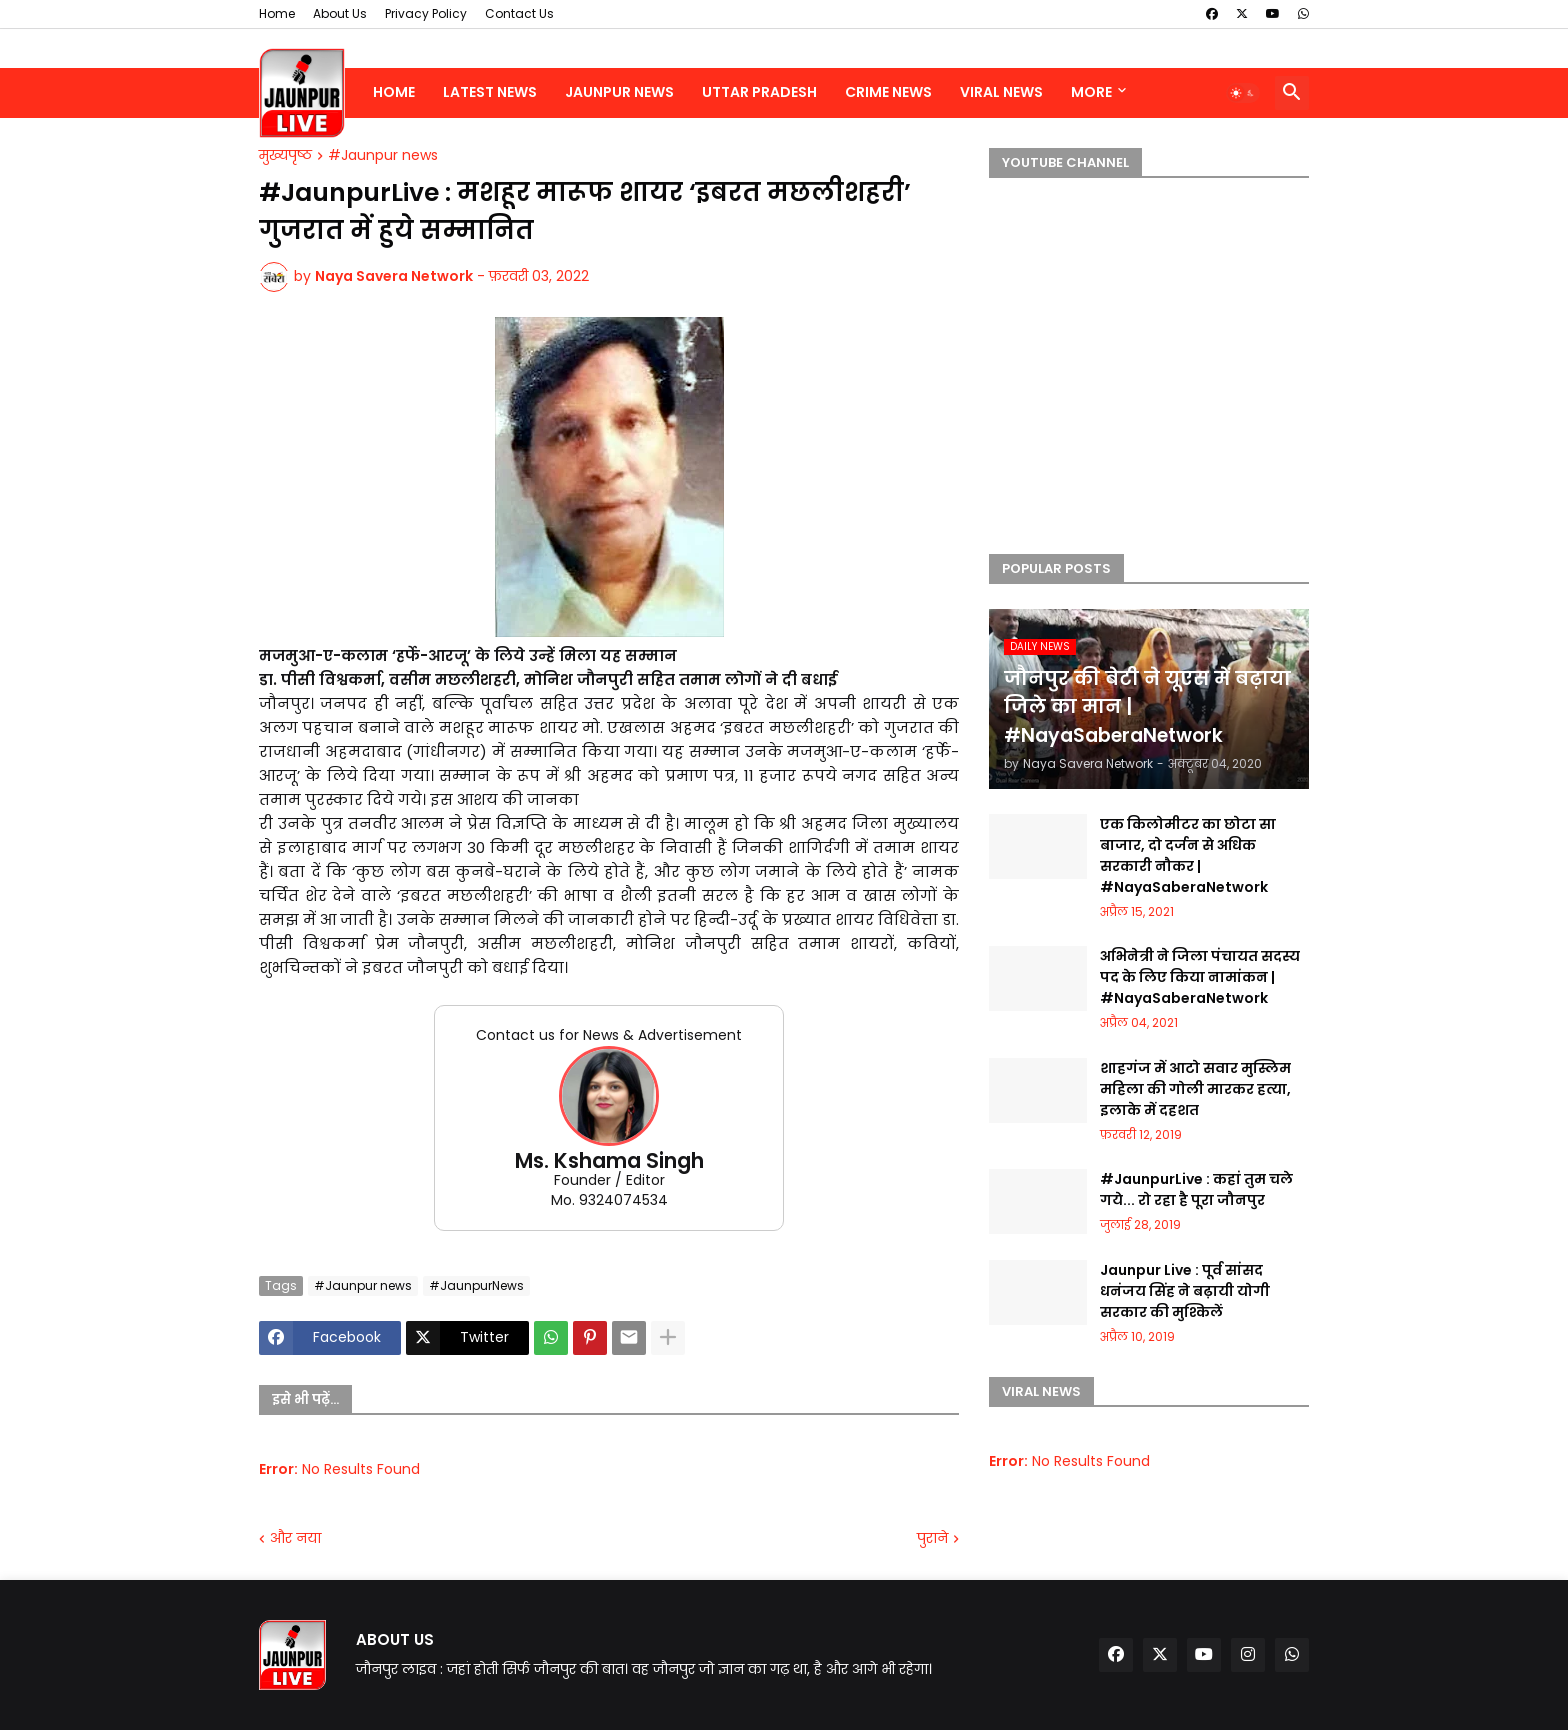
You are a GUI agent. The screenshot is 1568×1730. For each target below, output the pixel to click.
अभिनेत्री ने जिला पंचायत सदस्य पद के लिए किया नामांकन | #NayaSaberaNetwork (1200, 977)
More (1091, 92)
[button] (1243, 93)
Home (277, 13)
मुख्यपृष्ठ (285, 156)
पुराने (932, 1538)
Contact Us (519, 13)
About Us (340, 13)
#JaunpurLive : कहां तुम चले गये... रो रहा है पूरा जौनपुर (1196, 1189)
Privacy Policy (426, 13)
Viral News (1001, 92)
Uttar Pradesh (759, 92)
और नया (295, 1538)
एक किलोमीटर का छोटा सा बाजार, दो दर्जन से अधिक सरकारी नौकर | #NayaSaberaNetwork (1188, 855)
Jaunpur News (619, 92)
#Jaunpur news (383, 156)
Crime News (888, 92)
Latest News (490, 92)
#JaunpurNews (476, 1285)
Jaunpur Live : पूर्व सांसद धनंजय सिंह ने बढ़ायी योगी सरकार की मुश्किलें (1185, 1291)
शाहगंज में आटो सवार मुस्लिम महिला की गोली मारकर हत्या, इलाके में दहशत (1195, 1089)
